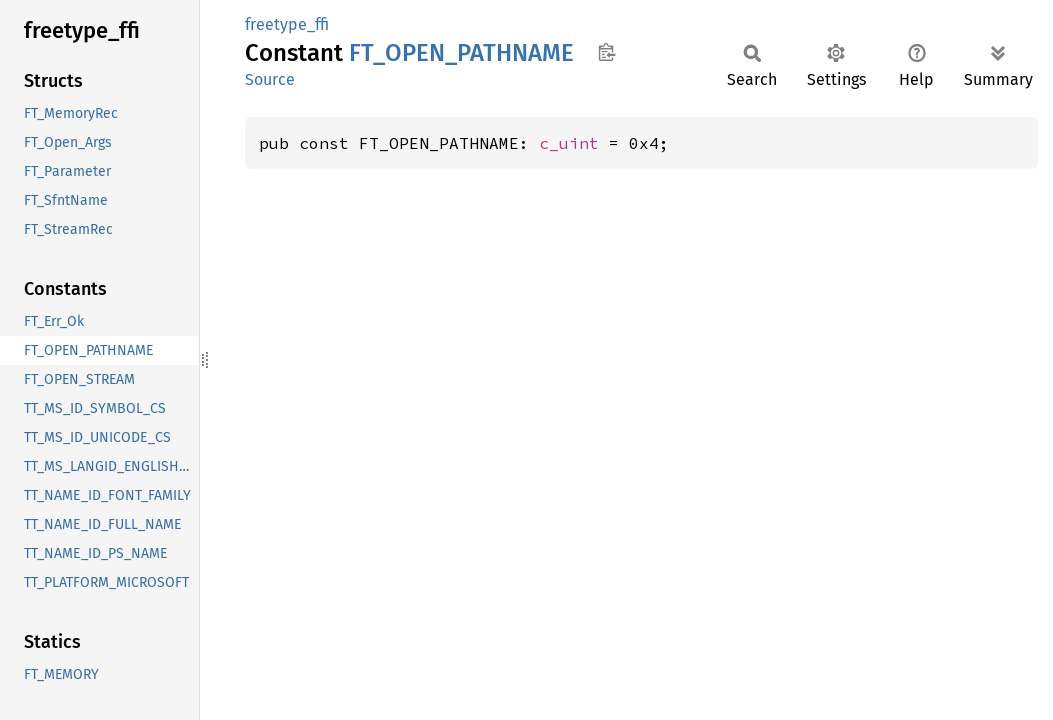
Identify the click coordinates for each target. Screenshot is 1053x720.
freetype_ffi (287, 24)
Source (270, 79)
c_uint (569, 143)
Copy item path (606, 52)
